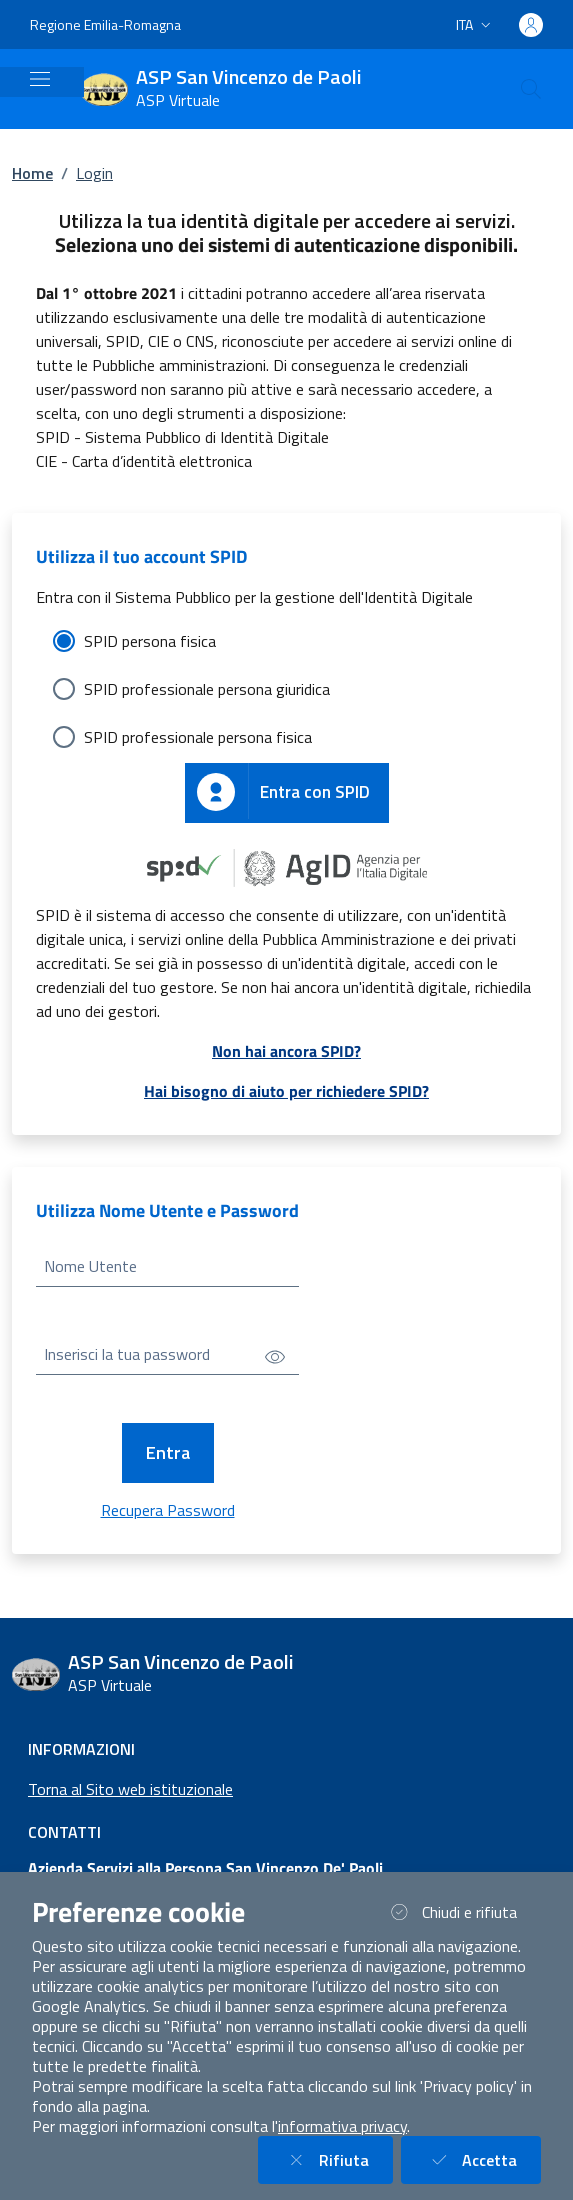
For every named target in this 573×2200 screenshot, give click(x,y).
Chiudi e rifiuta (463, 1911)
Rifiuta (337, 2159)
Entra (168, 1452)
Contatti (64, 1832)
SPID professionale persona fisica (198, 737)
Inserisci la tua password (127, 1354)
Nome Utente (90, 1266)
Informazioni (81, 1749)
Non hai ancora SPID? (286, 1051)
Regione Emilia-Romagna (105, 24)
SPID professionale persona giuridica (207, 689)
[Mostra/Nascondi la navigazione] (40, 79)
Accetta (483, 2159)
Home (32, 173)
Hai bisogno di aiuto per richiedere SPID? (286, 1091)
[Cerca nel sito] (531, 89)
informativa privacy (342, 2126)
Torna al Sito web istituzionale (130, 1789)
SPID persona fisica (150, 641)
